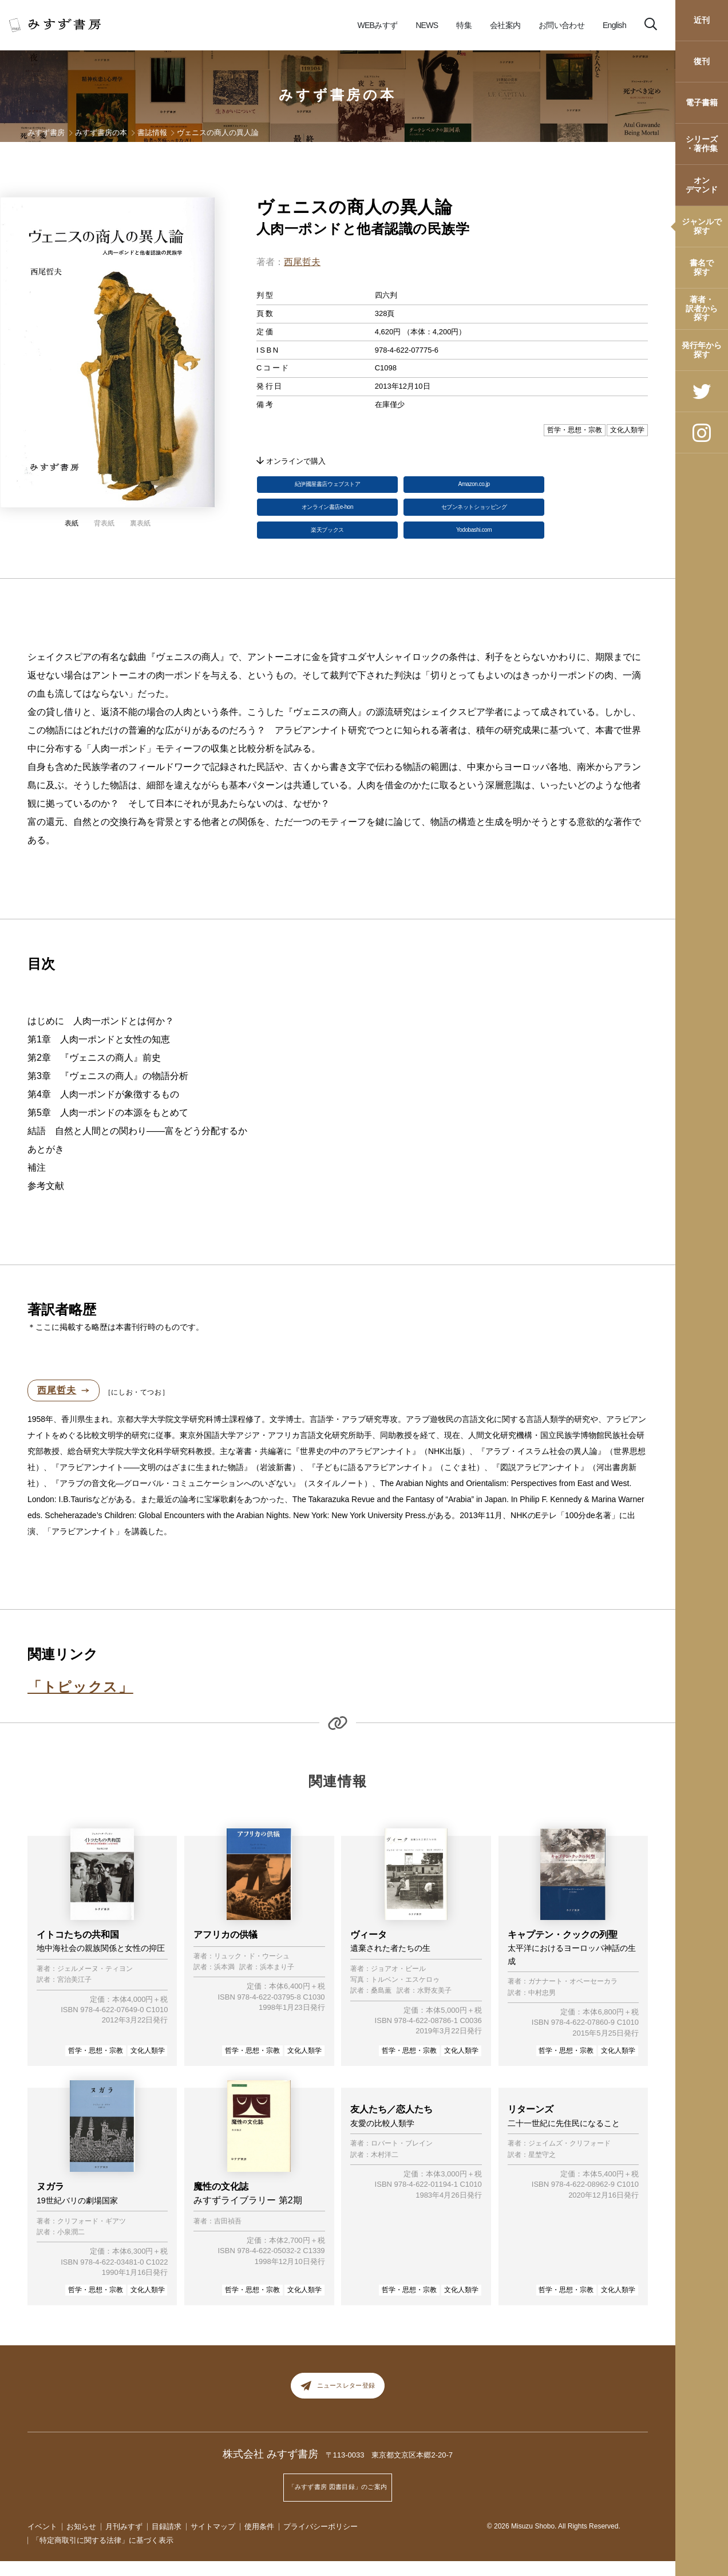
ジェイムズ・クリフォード (569, 2160)
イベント (42, 2541)
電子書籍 (702, 102)
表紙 (71, 523)
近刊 (702, 20)
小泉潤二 (71, 2246)
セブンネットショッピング (474, 514)
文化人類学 (147, 2064)
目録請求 (166, 2541)
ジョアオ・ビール (398, 1983)
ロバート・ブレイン (402, 2160)
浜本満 (224, 1981)
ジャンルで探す (702, 226)
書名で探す (702, 267)
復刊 (702, 61)
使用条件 (259, 2541)
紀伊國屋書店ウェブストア (327, 487)
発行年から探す (702, 349)
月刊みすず (124, 2541)
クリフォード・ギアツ (91, 2235)
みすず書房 (46, 132)
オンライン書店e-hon (327, 514)
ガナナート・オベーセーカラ (573, 1996)
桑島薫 (381, 2005)
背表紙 (104, 523)
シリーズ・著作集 (702, 143)
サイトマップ (213, 2541)
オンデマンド (702, 184)
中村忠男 (542, 2006)
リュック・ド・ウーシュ (252, 1970)
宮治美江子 (74, 1994)
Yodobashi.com (473, 542)
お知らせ (81, 2541)
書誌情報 (152, 132)
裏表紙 (140, 523)
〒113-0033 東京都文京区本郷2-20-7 (389, 2478)
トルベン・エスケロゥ (405, 1994)
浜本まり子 (277, 1981)
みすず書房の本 (338, 95)
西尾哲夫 (302, 262)
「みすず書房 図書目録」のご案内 (338, 2505)
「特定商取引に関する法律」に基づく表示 (102, 2554)
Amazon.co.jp (474, 487)
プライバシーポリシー (320, 2541)
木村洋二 (384, 2172)
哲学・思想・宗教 (95, 2064)
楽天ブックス (327, 542)
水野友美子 (434, 2005)
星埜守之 (542, 2172)
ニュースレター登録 (337, 2404)
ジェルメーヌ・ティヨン (95, 1983)
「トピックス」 (80, 1701)
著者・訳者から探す (702, 308)
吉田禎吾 (228, 2235)
